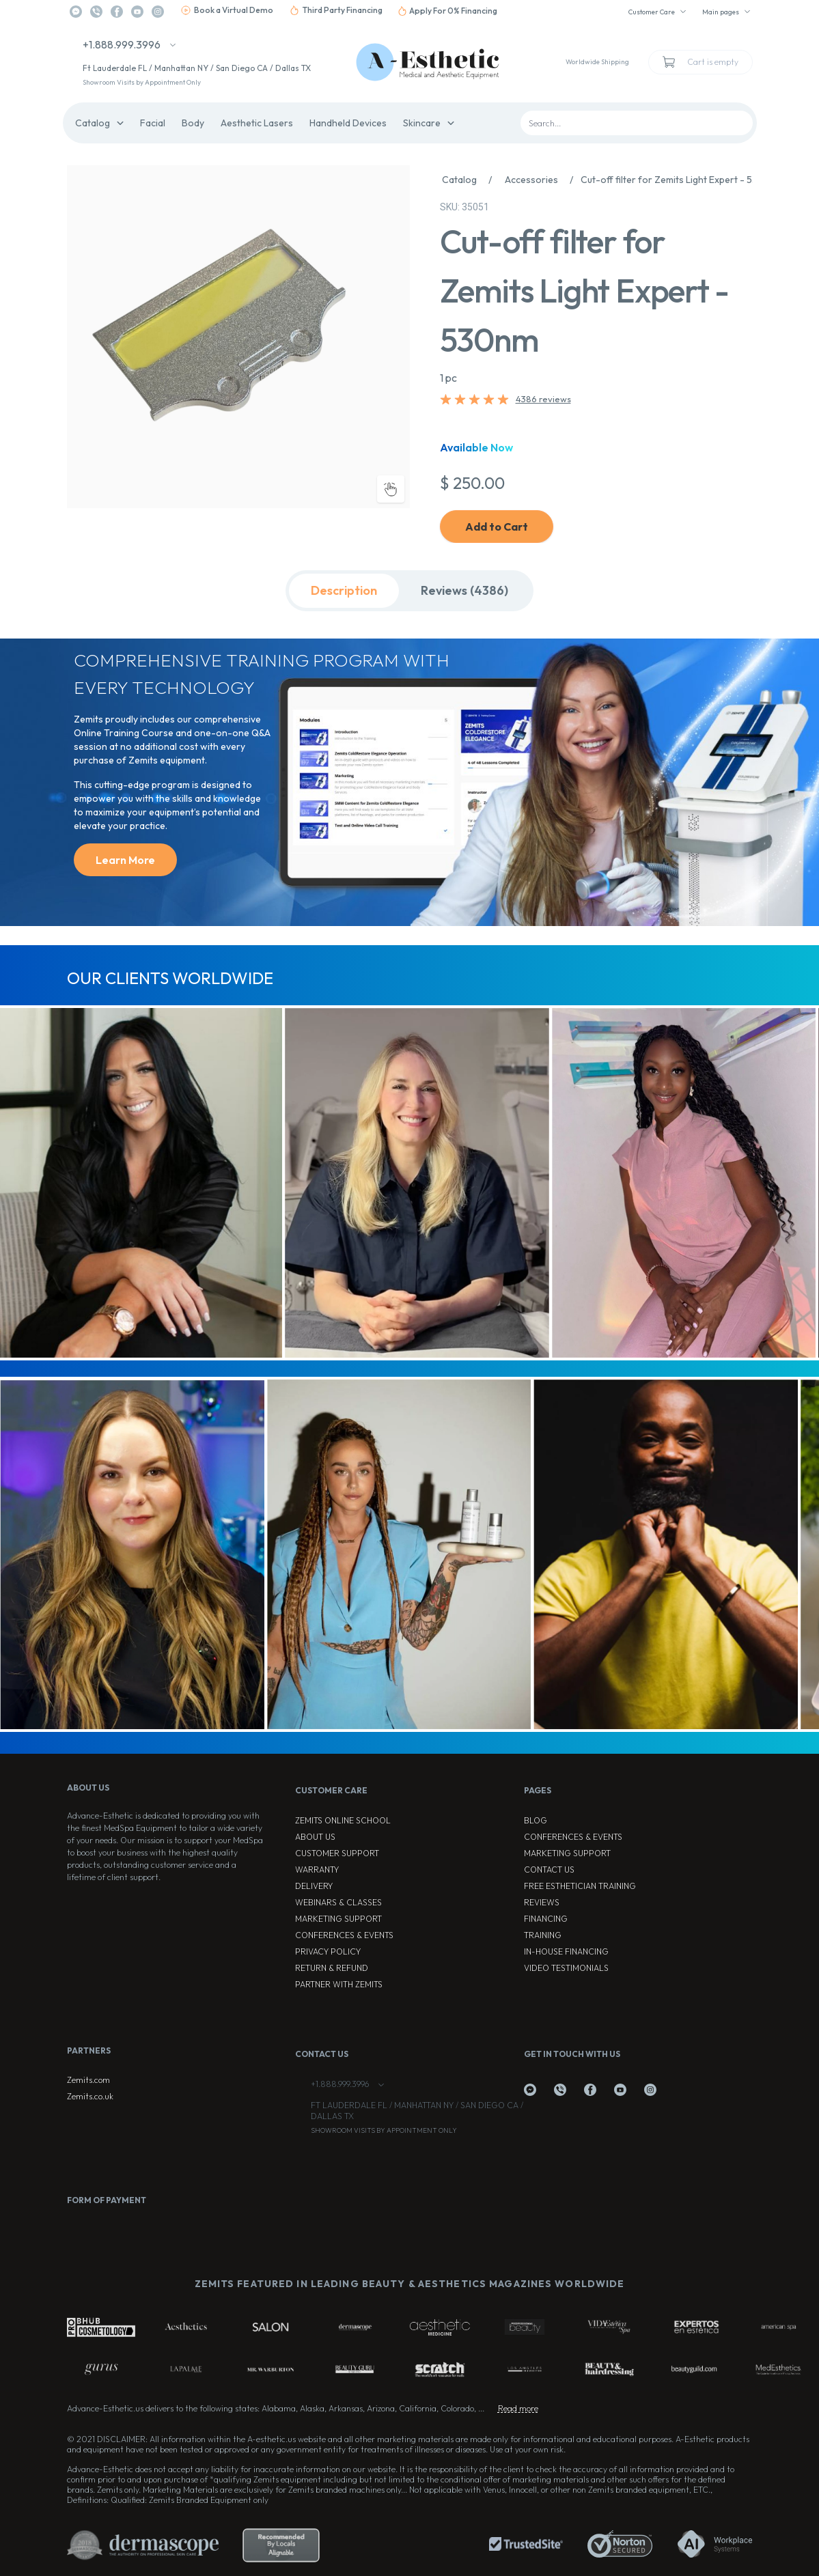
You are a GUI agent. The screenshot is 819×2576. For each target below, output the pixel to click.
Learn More (125, 860)
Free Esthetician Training (580, 1886)
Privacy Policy (328, 1951)
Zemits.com (88, 2080)
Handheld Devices (348, 123)
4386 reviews (543, 398)
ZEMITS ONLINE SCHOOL (343, 1820)
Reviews (541, 1902)
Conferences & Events (344, 1935)
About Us (315, 1837)
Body (193, 123)
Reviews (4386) (464, 590)
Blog (535, 1820)
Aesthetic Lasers (257, 123)
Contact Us (549, 1869)
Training (542, 1935)
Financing (546, 1919)
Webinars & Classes (338, 1902)
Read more (518, 2408)
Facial (152, 123)
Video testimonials (566, 1968)
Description (344, 590)
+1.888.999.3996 (122, 44)
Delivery (314, 1886)
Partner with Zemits (339, 1984)
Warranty (317, 1869)
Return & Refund (331, 1968)
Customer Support (337, 1853)
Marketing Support (338, 1919)
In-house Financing (566, 1951)
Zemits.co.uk (90, 2096)
